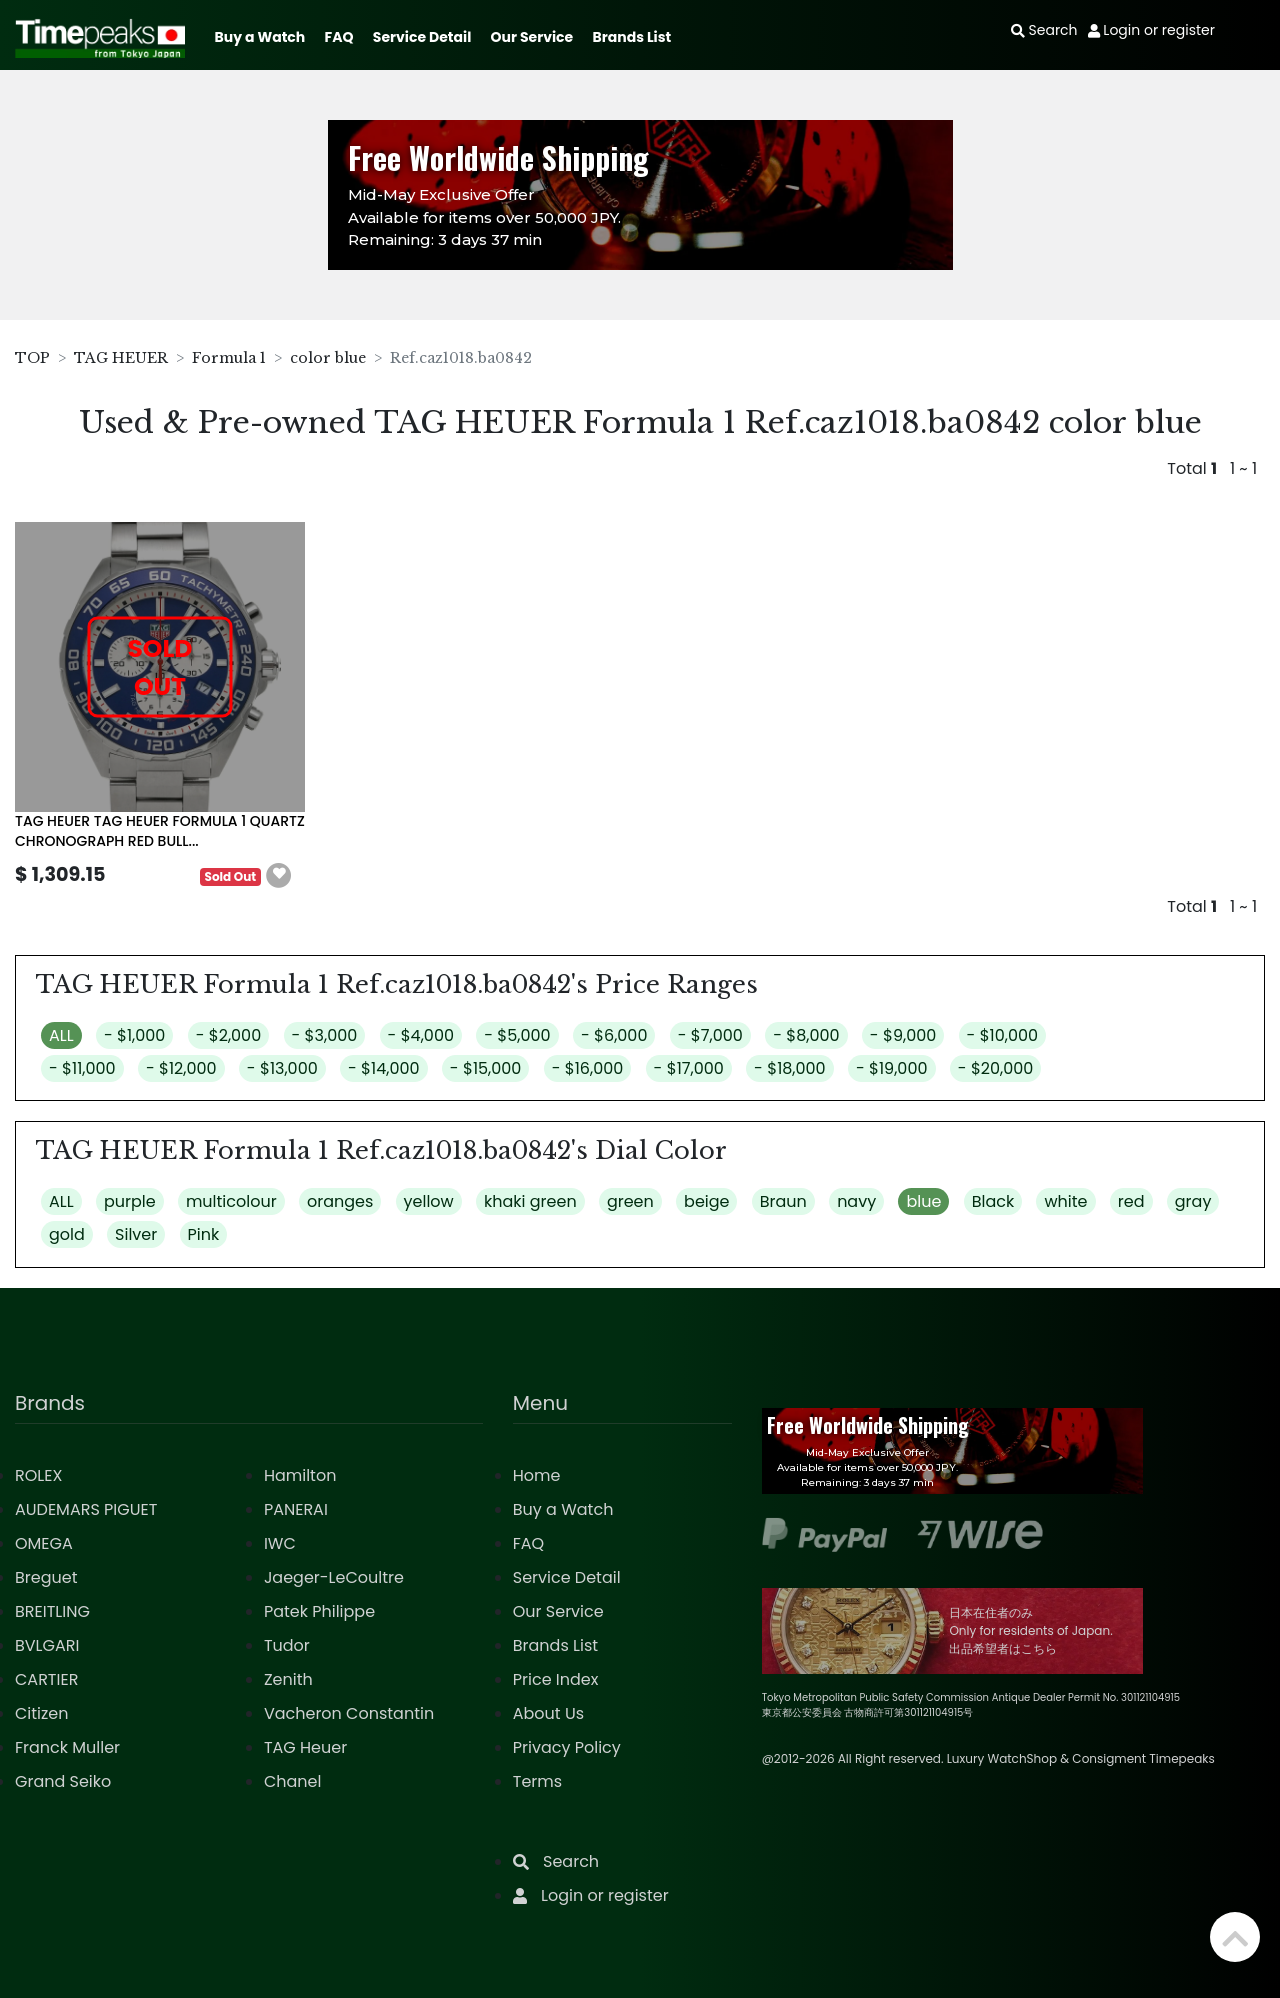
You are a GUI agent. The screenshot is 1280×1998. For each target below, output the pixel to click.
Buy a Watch (259, 37)
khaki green (530, 1201)
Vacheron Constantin (349, 1713)
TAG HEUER (121, 358)
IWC (280, 1543)
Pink (204, 1234)
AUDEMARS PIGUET (86, 1509)
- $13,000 (282, 1068)
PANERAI (296, 1509)
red (1131, 1201)
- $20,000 (996, 1068)
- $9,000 (903, 1035)
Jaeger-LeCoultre (334, 1577)
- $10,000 (1003, 1035)
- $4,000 (421, 1035)
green (630, 1201)
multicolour (231, 1201)
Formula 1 (229, 358)
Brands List (631, 37)
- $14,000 (384, 1068)
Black (993, 1201)
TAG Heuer (305, 1747)
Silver (136, 1234)
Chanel (293, 1781)
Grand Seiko (63, 1781)
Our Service (532, 37)
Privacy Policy (567, 1747)
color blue (328, 358)
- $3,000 (325, 1035)
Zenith (288, 1679)
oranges (340, 1201)
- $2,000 (229, 1035)
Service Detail (422, 37)
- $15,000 (486, 1068)
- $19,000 (892, 1068)
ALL (61, 1035)
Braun (783, 1201)
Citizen (42, 1713)
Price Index (556, 1679)
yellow (429, 1201)
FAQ (339, 37)
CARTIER (46, 1679)
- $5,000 (517, 1035)
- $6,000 (614, 1035)
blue (923, 1201)
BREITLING (52, 1611)
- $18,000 (790, 1068)
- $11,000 (82, 1068)
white (1065, 1201)
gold (67, 1234)
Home (537, 1475)
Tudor (287, 1645)
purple (130, 1201)
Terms (537, 1781)
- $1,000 (134, 1035)
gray (1193, 1201)
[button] (279, 876)
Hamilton (300, 1475)
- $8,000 (806, 1035)
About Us (548, 1713)
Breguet (46, 1577)
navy (856, 1201)
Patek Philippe (319, 1611)
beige (706, 1201)
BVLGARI (47, 1645)
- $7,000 (710, 1035)
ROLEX (38, 1475)
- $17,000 (689, 1068)
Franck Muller (67, 1747)
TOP (32, 358)
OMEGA (44, 1543)
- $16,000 (588, 1068)
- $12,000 (181, 1068)
